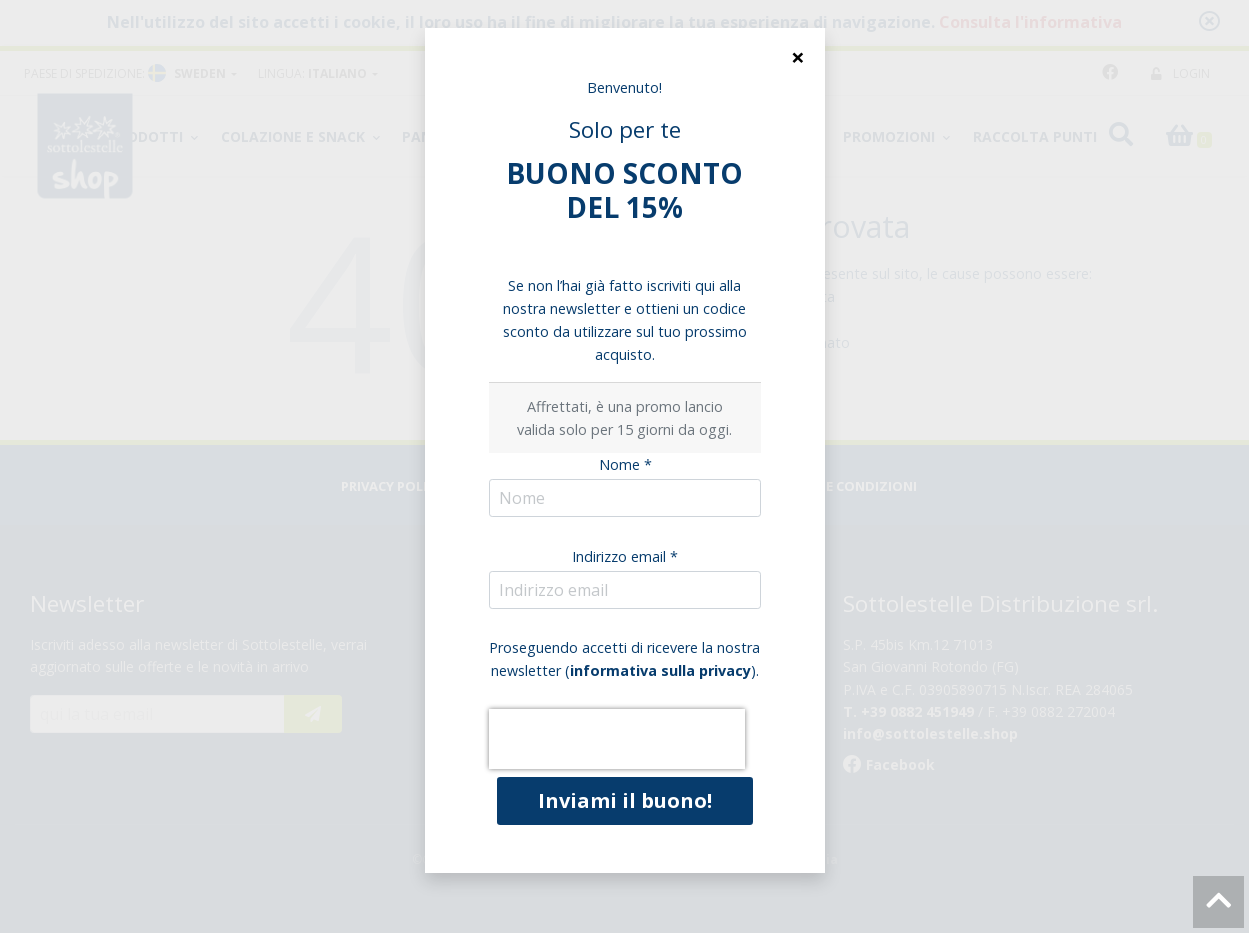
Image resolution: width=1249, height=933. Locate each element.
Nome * (625, 464)
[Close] (797, 57)
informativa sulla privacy (660, 670)
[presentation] (617, 739)
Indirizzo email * (625, 556)
